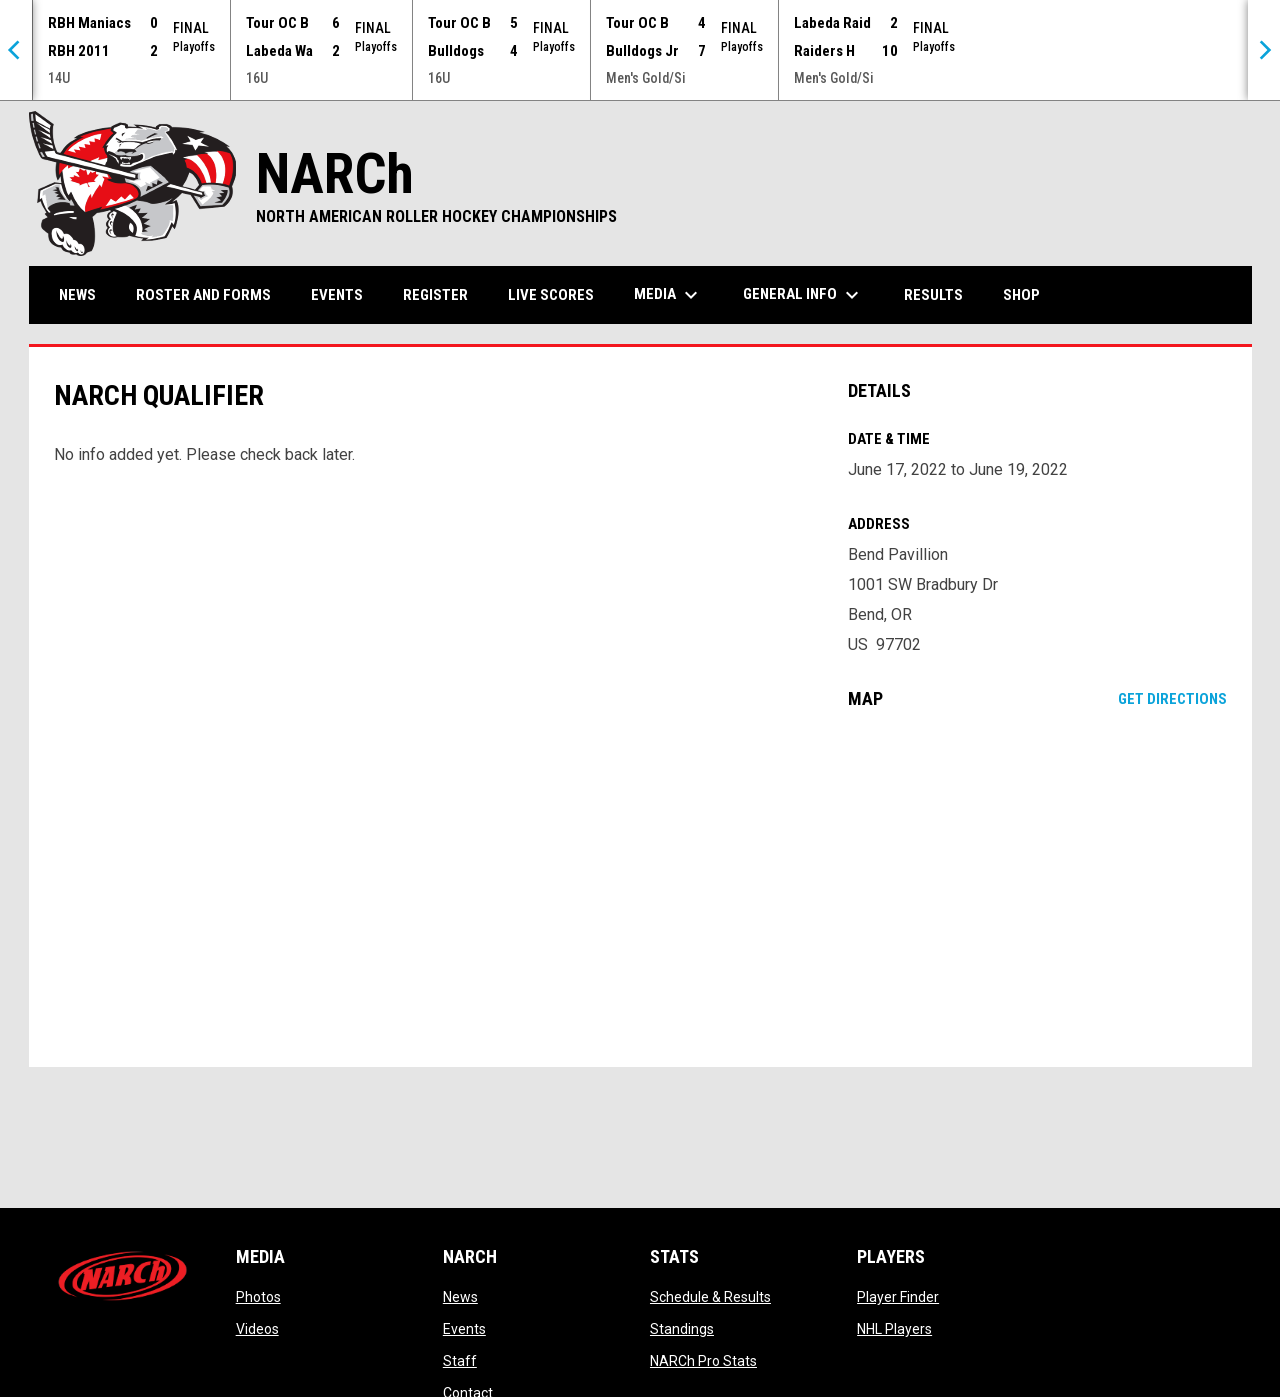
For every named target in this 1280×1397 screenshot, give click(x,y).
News (460, 1297)
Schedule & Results (710, 1297)
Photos (258, 1297)
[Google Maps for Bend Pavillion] (1037, 888)
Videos (257, 1329)
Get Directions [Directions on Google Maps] (1172, 699)
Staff (460, 1361)
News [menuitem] (77, 295)
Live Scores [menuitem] (551, 295)
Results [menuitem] (933, 295)
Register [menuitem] (435, 295)
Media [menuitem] (668, 295)
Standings (682, 1329)
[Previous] (16, 50)
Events (464, 1329)
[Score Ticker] (640, 50)
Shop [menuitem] (1029, 294)
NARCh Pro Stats (703, 1361)
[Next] (1264, 50)
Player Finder (898, 1297)
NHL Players (894, 1329)
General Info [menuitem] (803, 295)
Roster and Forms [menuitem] (203, 295)
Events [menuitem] (337, 295)
